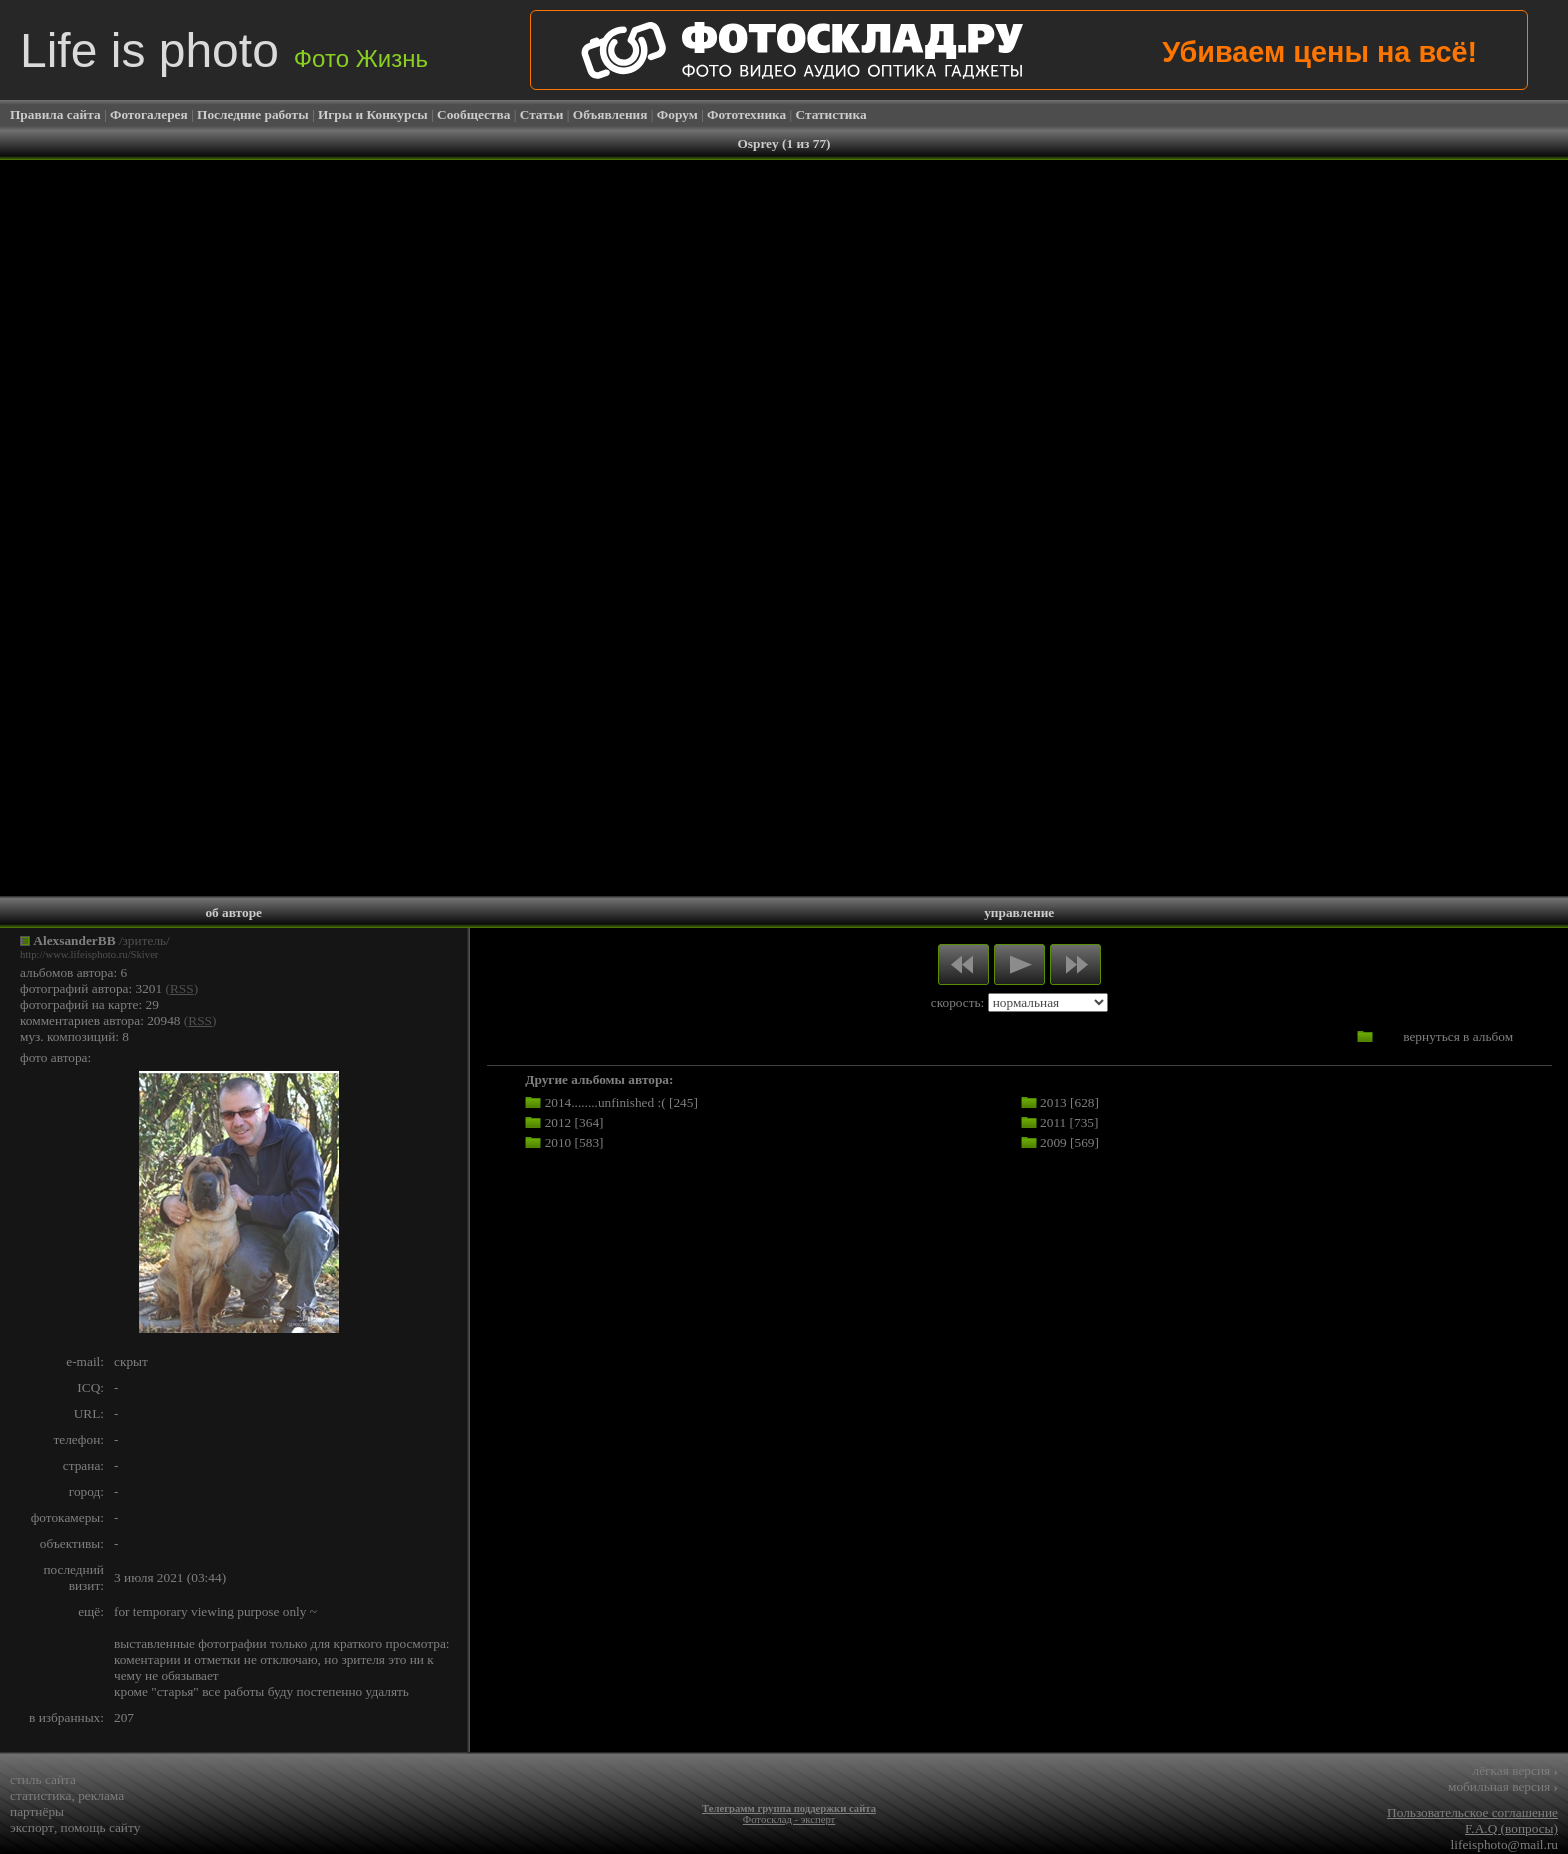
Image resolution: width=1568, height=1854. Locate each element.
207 (124, 1717)
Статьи (542, 114)
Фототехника (746, 114)
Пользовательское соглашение (1472, 1812)
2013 (1053, 1102)
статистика (41, 1795)
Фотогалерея (149, 114)
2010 (558, 1142)
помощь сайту (101, 1827)
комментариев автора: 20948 (100, 1020)
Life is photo (224, 50)
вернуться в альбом (1458, 1036)
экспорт (32, 1827)
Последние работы (253, 114)
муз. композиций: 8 (74, 1036)
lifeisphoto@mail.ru (1504, 1844)
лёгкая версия (1515, 1770)
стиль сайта (43, 1779)
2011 (1053, 1122)
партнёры (37, 1811)
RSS (182, 988)
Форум (677, 114)
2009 (1053, 1142)
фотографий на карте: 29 (89, 1004)
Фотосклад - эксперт (789, 1819)
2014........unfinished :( (605, 1102)
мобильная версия (1503, 1786)
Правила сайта (55, 114)
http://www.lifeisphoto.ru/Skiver (89, 954)
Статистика (831, 114)
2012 (558, 1122)
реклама (101, 1795)
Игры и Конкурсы (373, 114)
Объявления (610, 114)
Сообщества (473, 114)
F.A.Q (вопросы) (1511, 1828)
